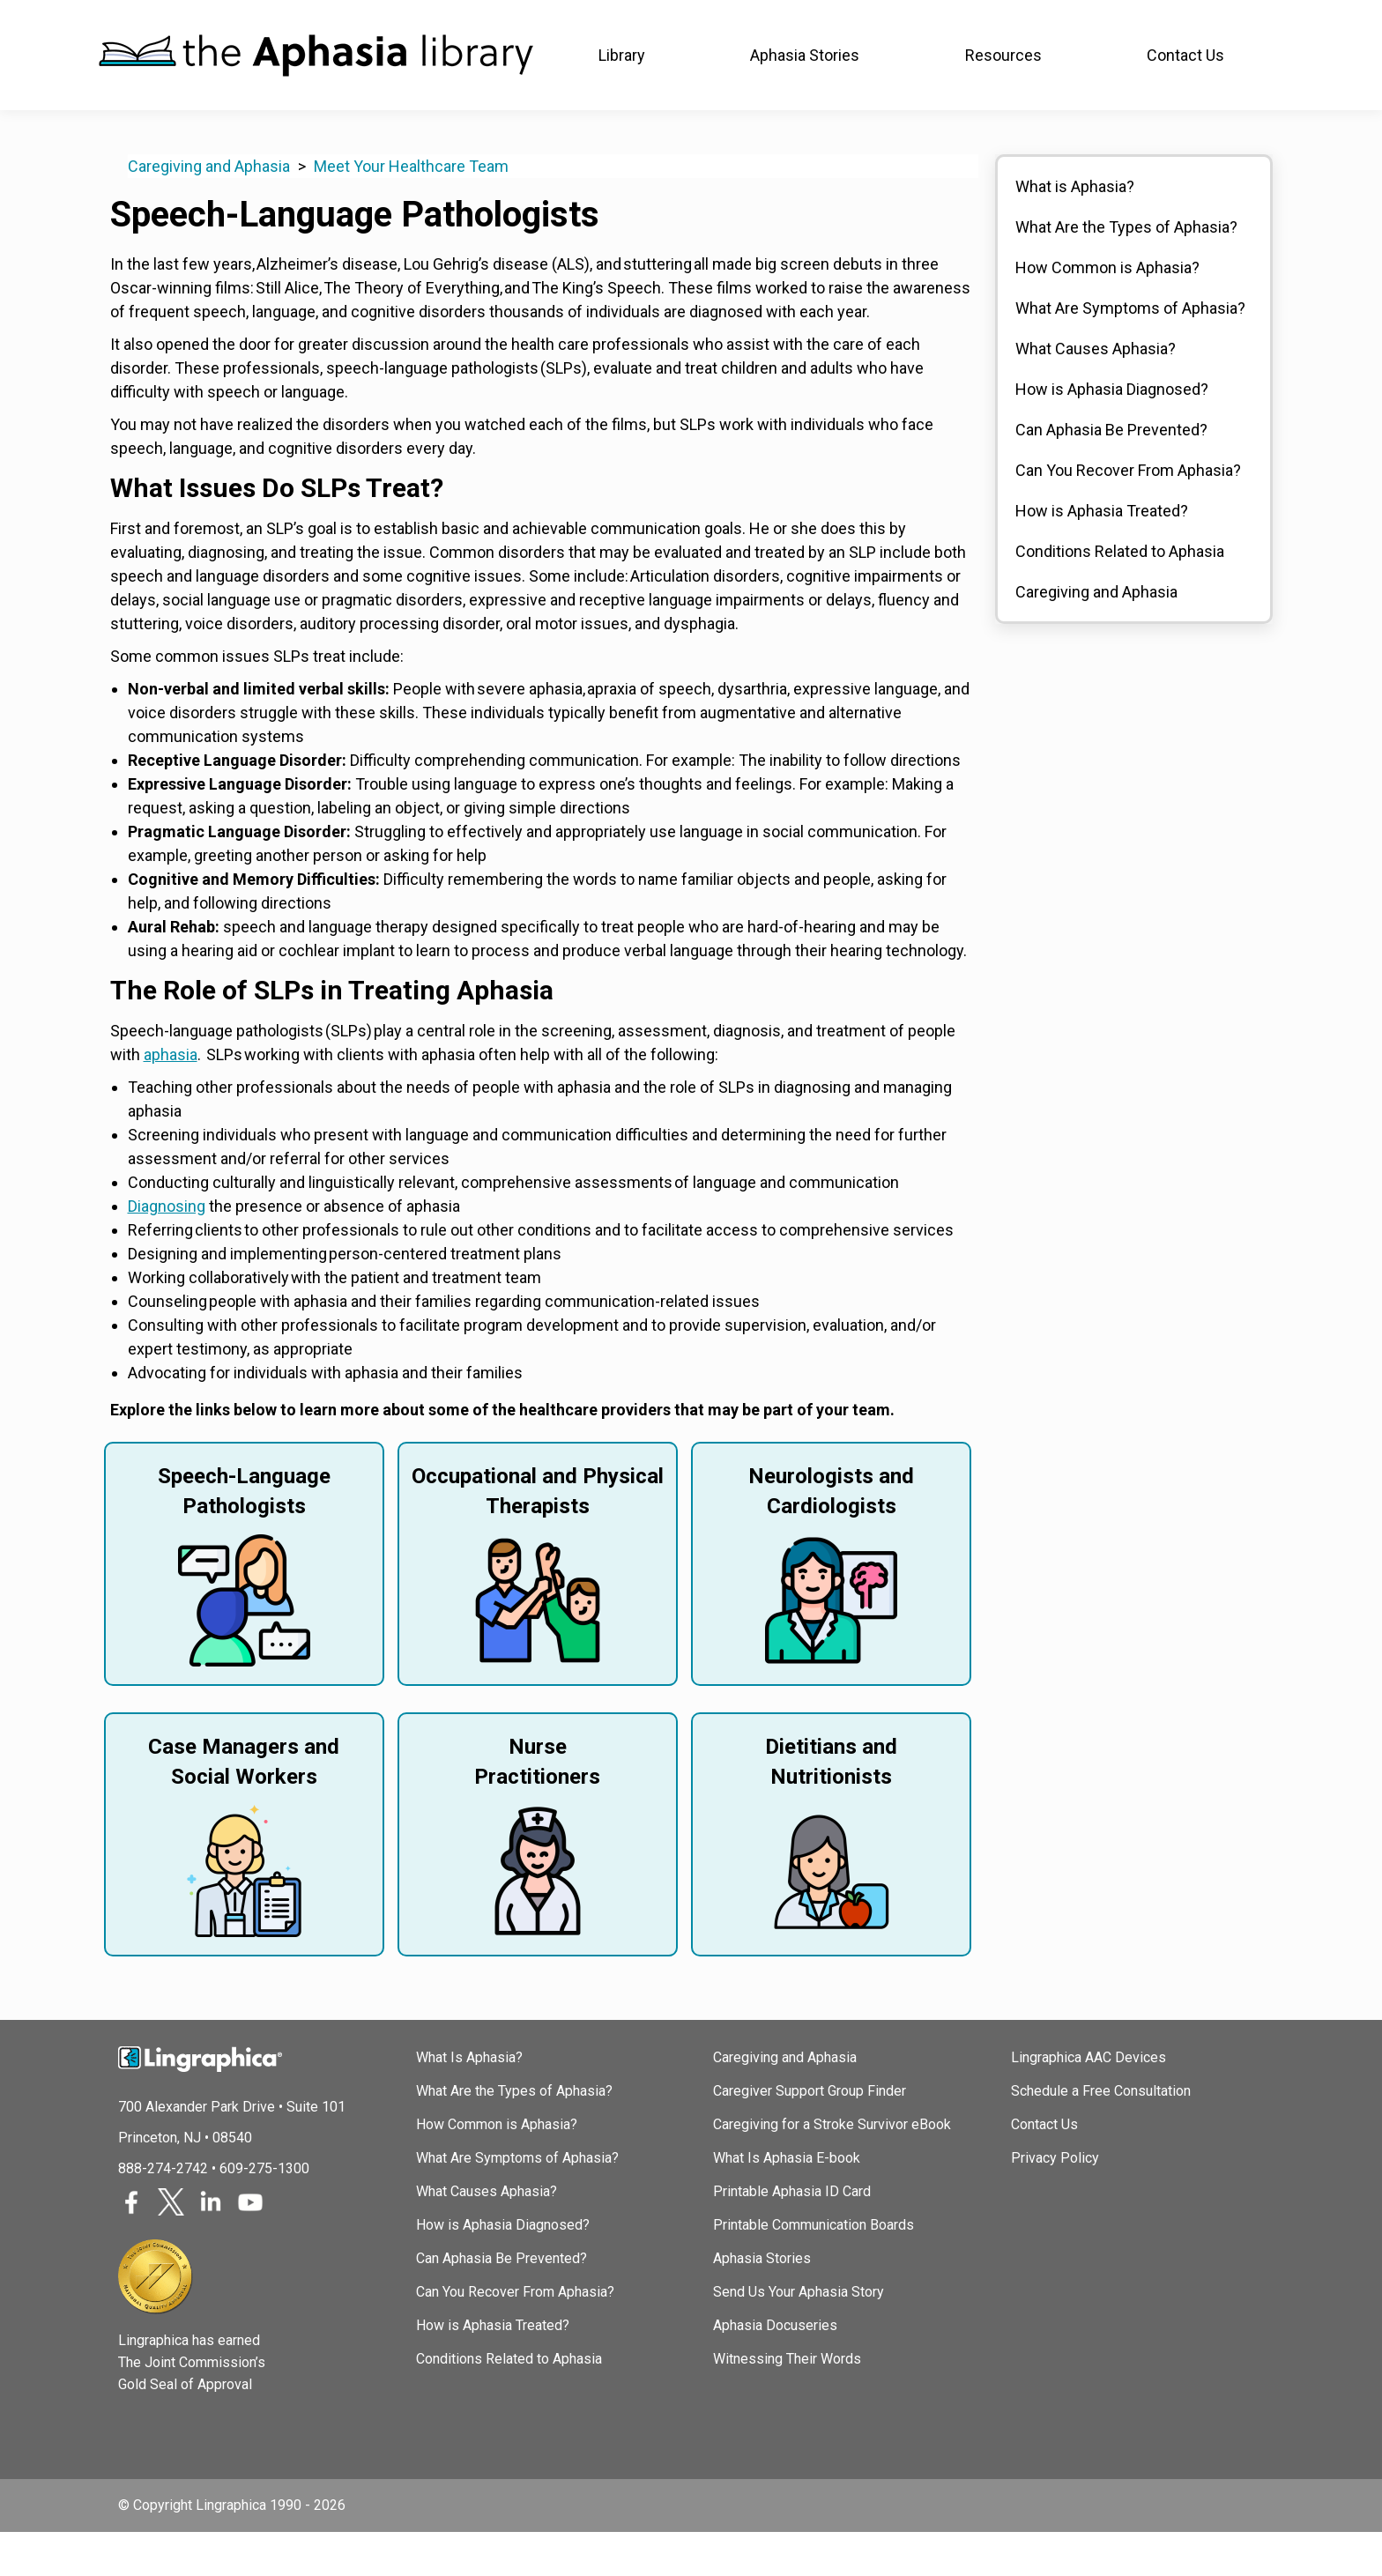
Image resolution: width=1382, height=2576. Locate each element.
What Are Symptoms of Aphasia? (1130, 352)
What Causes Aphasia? (1095, 392)
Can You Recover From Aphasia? (1128, 514)
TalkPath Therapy (528, 21)
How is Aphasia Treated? (1101, 555)
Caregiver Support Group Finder (809, 2135)
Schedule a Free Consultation (1101, 2135)
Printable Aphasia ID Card (792, 2235)
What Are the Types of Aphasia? (1126, 271)
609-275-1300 (264, 2212)
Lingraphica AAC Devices (1088, 2101)
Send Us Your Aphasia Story (798, 2335)
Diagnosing (166, 1250)
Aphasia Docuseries (775, 2369)
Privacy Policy (1055, 2202)
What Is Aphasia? (469, 2101)
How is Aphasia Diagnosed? (1111, 433)
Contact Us (1044, 2168)
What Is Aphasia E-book (786, 2202)
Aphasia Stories (762, 2302)
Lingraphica (131, 21)
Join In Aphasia (258, 21)
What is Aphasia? (1074, 230)
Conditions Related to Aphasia (1119, 595)
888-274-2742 (163, 2212)
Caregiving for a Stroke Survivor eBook (832, 2168)
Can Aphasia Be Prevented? (1111, 473)
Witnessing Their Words (787, 2402)
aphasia (170, 1098)
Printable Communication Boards (813, 2268)
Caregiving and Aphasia (209, 210)
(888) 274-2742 (1228, 22)
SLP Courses (390, 21)
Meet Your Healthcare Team (411, 210)
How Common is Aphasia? (1107, 311)
